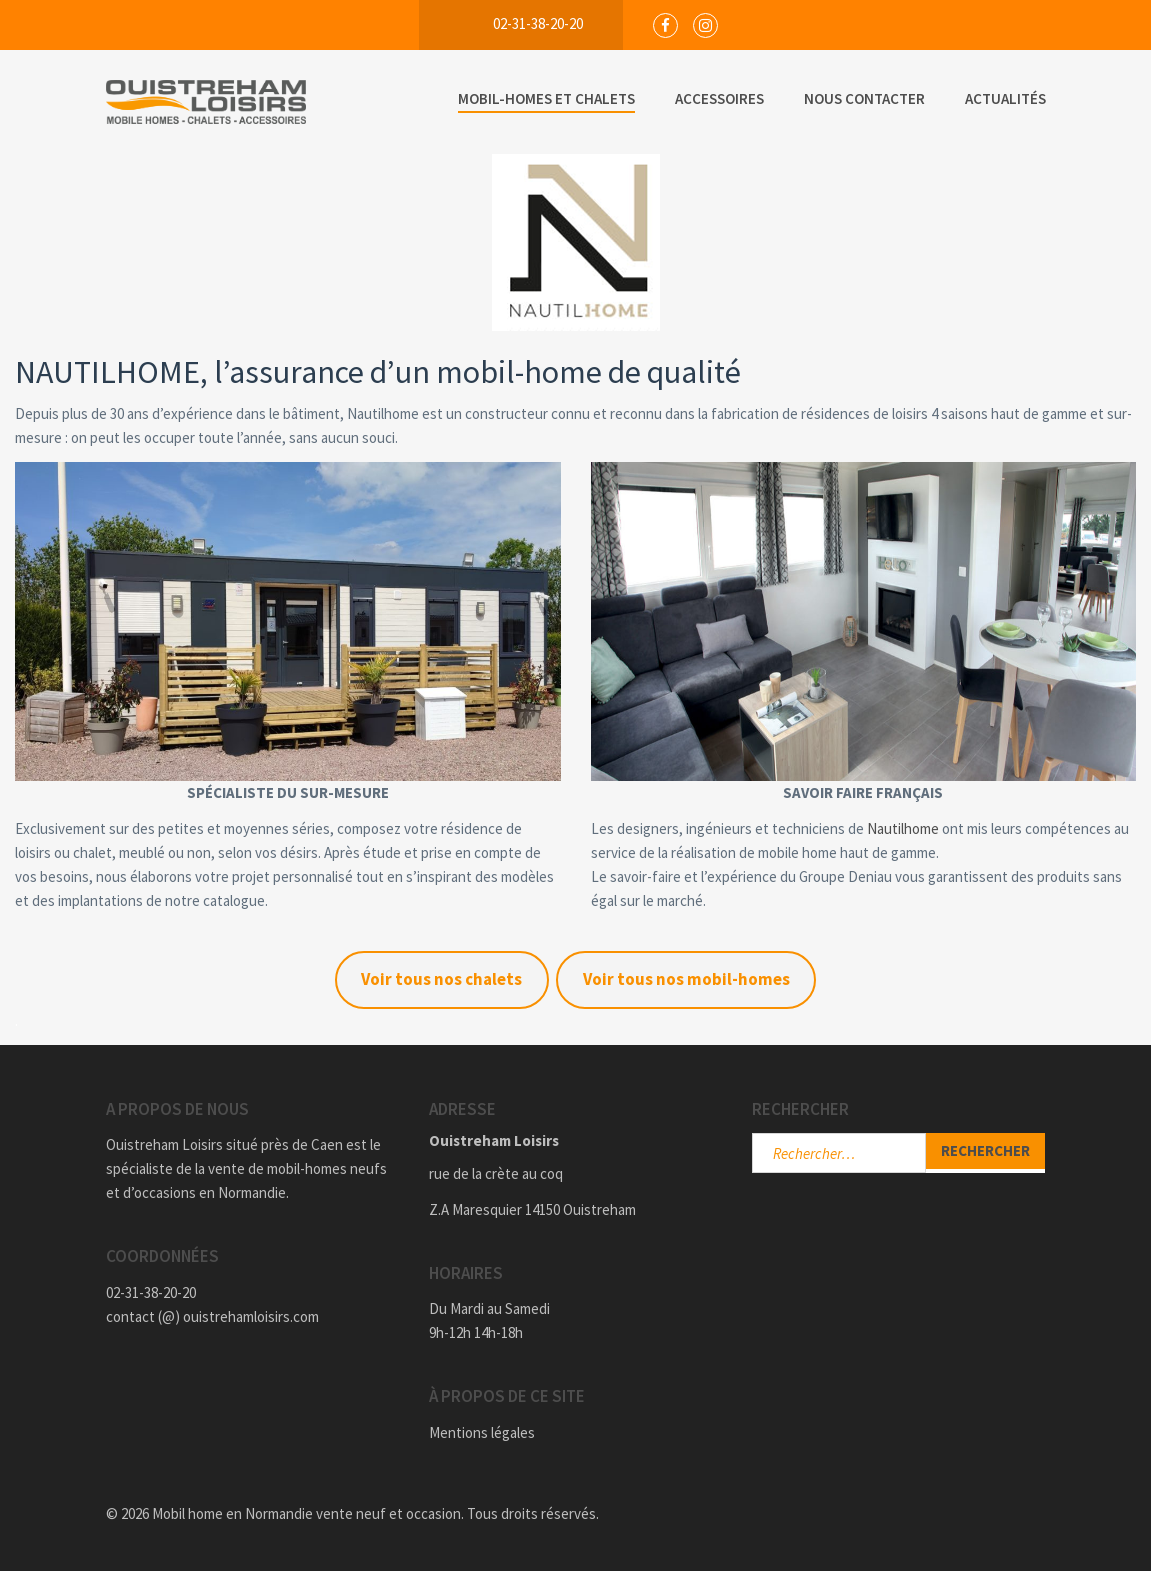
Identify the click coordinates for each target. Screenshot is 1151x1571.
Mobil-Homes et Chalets (546, 98)
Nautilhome (904, 828)
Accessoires (719, 98)
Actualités (1005, 98)
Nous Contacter (864, 98)
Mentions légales (482, 1432)
